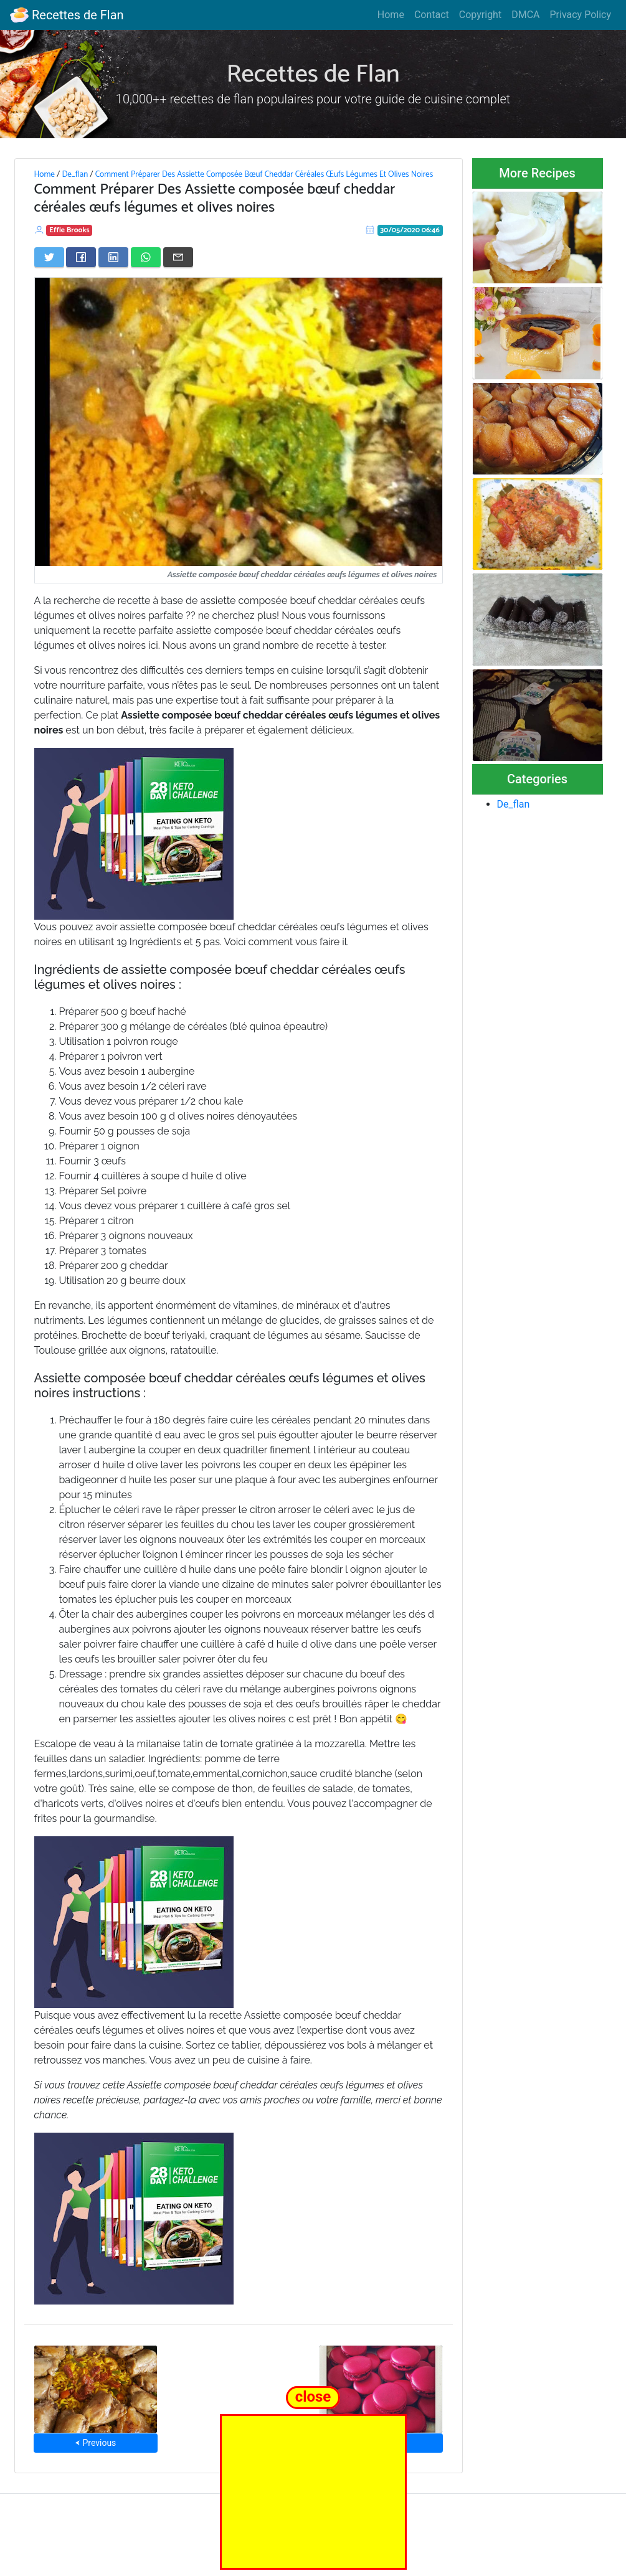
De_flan (75, 174)
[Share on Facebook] (81, 257)
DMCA (525, 15)
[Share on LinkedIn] (113, 257)
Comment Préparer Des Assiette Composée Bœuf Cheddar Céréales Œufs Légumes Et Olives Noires (264, 174)
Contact (431, 15)
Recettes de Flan (67, 15)
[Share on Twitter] (49, 257)
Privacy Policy (581, 15)
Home (390, 15)
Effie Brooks (69, 230)
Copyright (480, 15)
